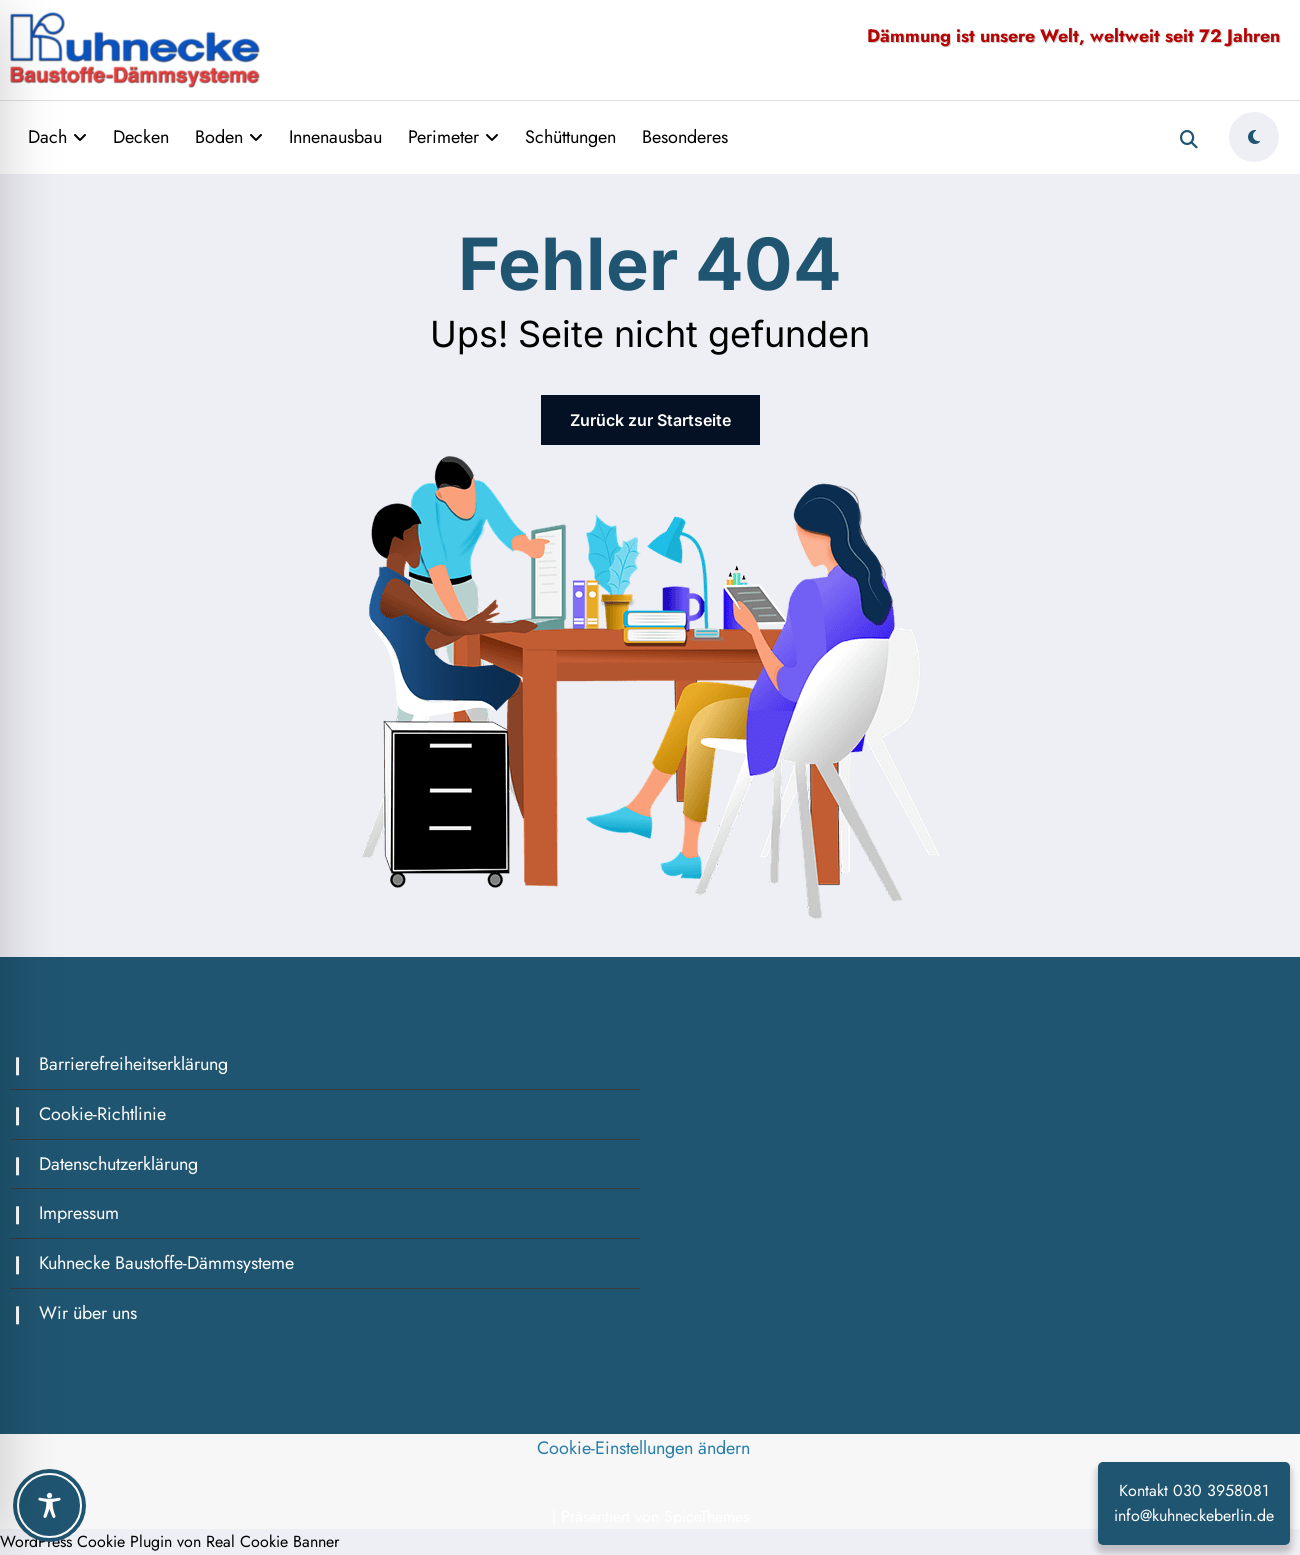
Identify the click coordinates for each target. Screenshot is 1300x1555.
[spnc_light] (1254, 137)
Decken (141, 137)
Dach (57, 137)
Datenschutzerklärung (118, 1164)
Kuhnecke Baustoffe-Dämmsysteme (166, 1263)
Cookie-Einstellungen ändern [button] (643, 1448)
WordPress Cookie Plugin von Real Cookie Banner (169, 1541)
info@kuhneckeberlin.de (1194, 1515)
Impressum (79, 1213)
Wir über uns (88, 1313)
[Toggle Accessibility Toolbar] (49, 1505)
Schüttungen (570, 137)
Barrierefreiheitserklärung (133, 1064)
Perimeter (453, 137)
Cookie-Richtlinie (102, 1114)
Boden (229, 137)
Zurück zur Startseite (650, 420)
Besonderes (685, 137)
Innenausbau (335, 137)
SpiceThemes (706, 1516)
